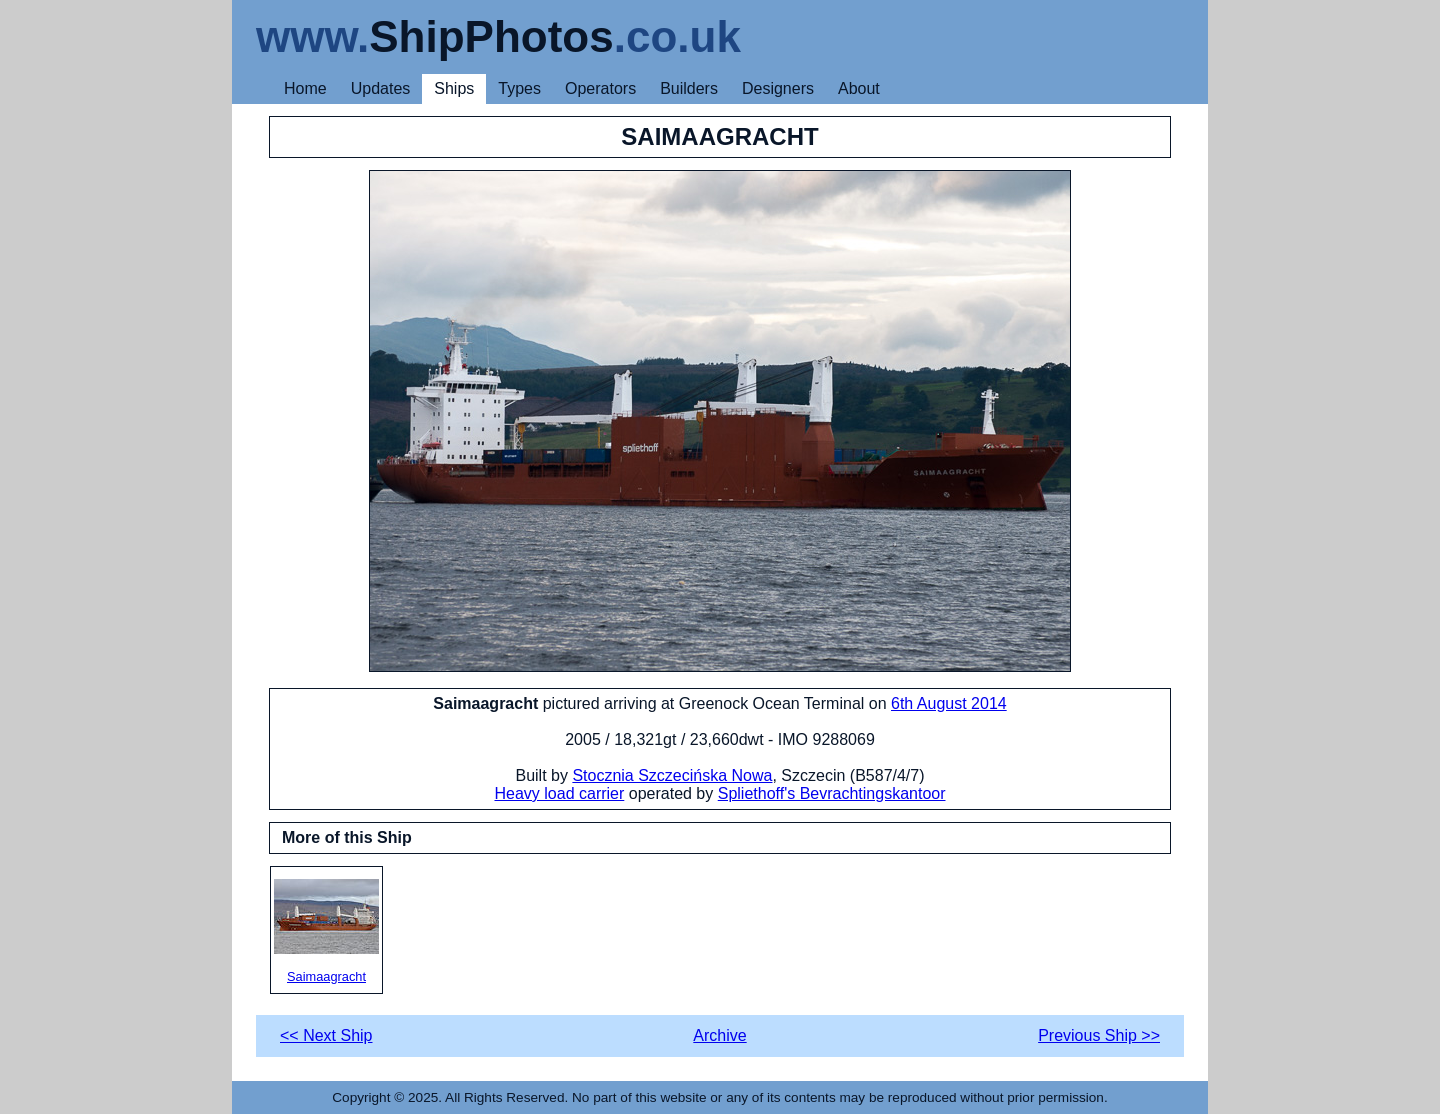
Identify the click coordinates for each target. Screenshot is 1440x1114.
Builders (689, 88)
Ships (454, 88)
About (859, 88)
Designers (778, 88)
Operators (600, 88)
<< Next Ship (326, 1035)
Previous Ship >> (1099, 1035)
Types (519, 88)
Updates (381, 88)
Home (305, 88)
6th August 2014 (949, 703)
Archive (719, 1035)
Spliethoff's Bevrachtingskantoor (832, 793)
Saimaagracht (326, 931)
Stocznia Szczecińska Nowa (672, 775)
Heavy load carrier (559, 793)
